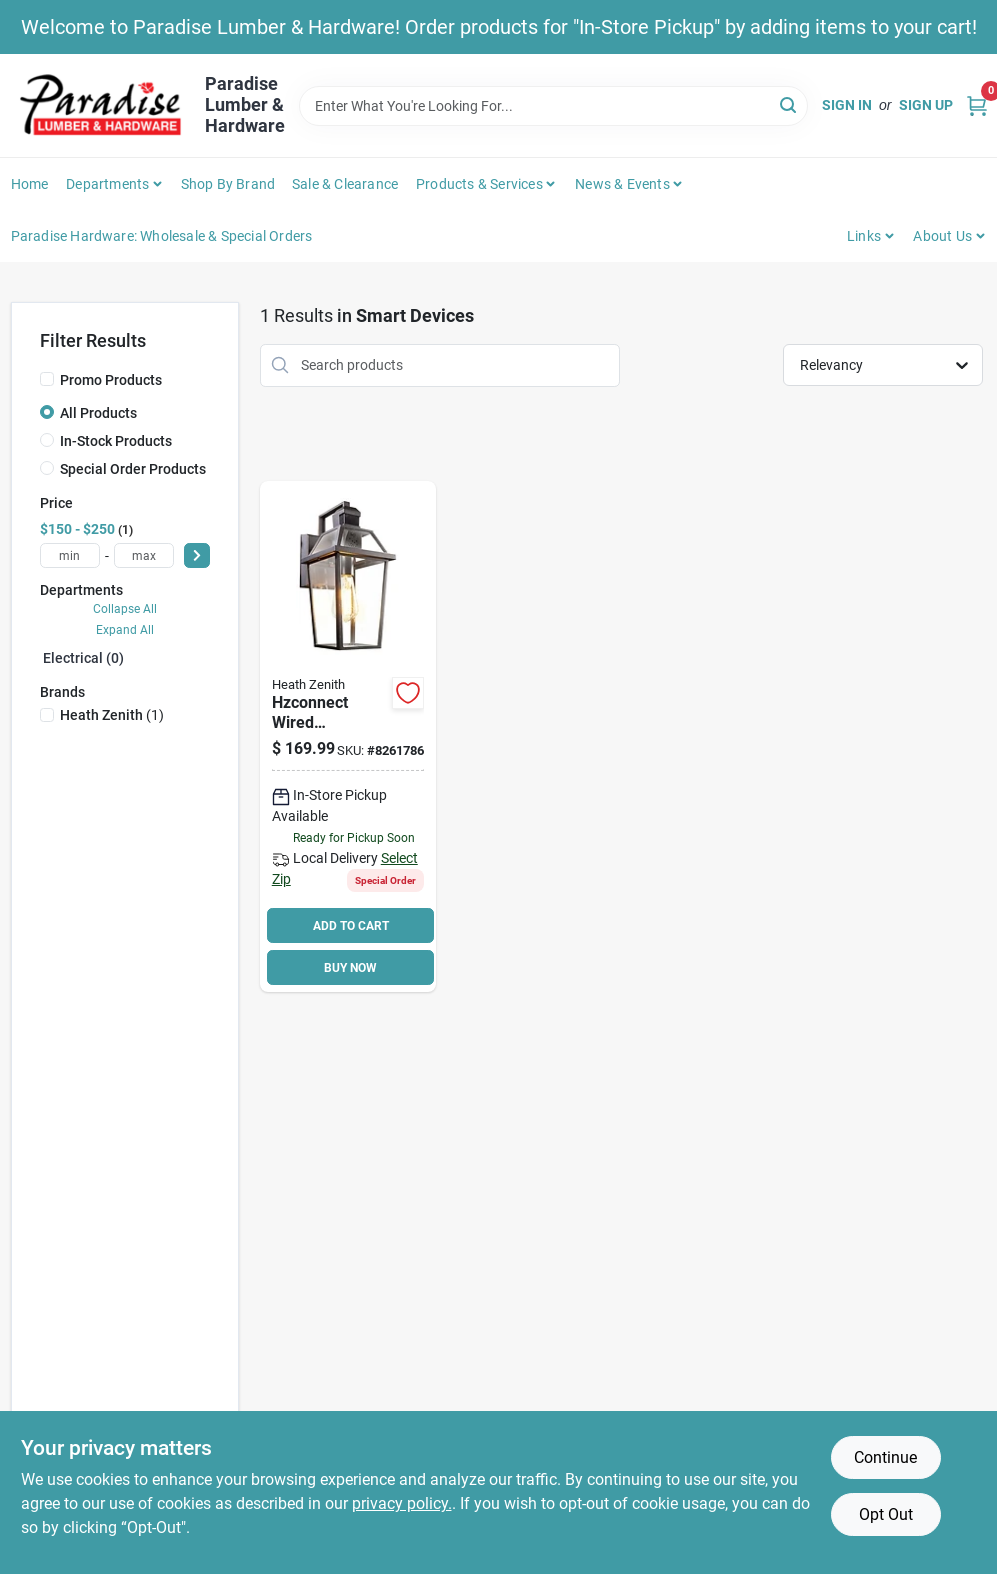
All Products (98, 413)
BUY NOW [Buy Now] (350, 968)
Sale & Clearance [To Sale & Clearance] (345, 184)
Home (30, 184)
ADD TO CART (351, 926)
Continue (885, 1457)
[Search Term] (554, 106)
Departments (107, 184)
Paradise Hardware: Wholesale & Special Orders (162, 236)
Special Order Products (133, 469)
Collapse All (125, 609)
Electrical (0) (83, 658)
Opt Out (886, 1514)
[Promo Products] (47, 379)
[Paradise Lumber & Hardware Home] (101, 105)
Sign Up (926, 105)
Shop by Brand (228, 184)
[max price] (144, 555)
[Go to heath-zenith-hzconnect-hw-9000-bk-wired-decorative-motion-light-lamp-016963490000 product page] (348, 737)
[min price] (70, 555)
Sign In (847, 105)
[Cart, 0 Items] (977, 105)
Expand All (125, 630)
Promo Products (111, 380)
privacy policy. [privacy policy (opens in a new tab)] (402, 1503)
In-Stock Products (116, 441)
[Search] (789, 104)
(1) (112, 715)
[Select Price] (197, 555)
